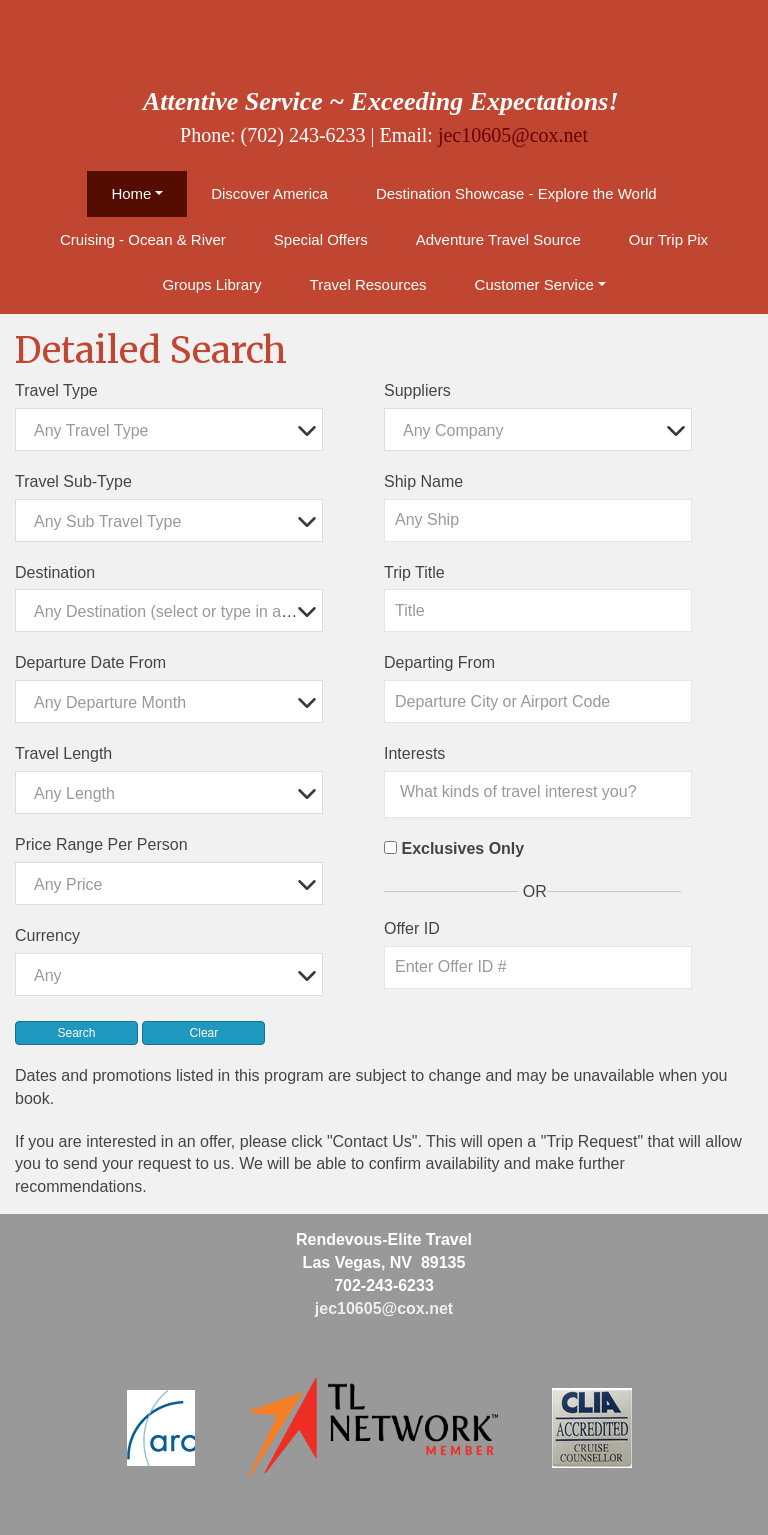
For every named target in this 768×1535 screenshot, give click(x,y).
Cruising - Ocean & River (143, 239)
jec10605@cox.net (513, 135)
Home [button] (131, 193)
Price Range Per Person (101, 844)
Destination (55, 572)
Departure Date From (90, 662)
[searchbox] (543, 792)
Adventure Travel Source (498, 239)
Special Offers (321, 239)
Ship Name (423, 481)
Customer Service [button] (534, 284)
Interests (414, 753)
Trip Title (414, 572)
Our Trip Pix (668, 239)
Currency (47, 935)
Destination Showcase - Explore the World (516, 193)
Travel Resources (368, 284)
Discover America (269, 193)
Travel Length (63, 753)
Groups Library (211, 284)
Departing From (439, 662)
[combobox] (169, 429)
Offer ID (412, 928)
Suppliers (417, 390)
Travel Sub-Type (73, 481)
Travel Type (56, 390)
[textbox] (174, 430)
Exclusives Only (462, 848)
